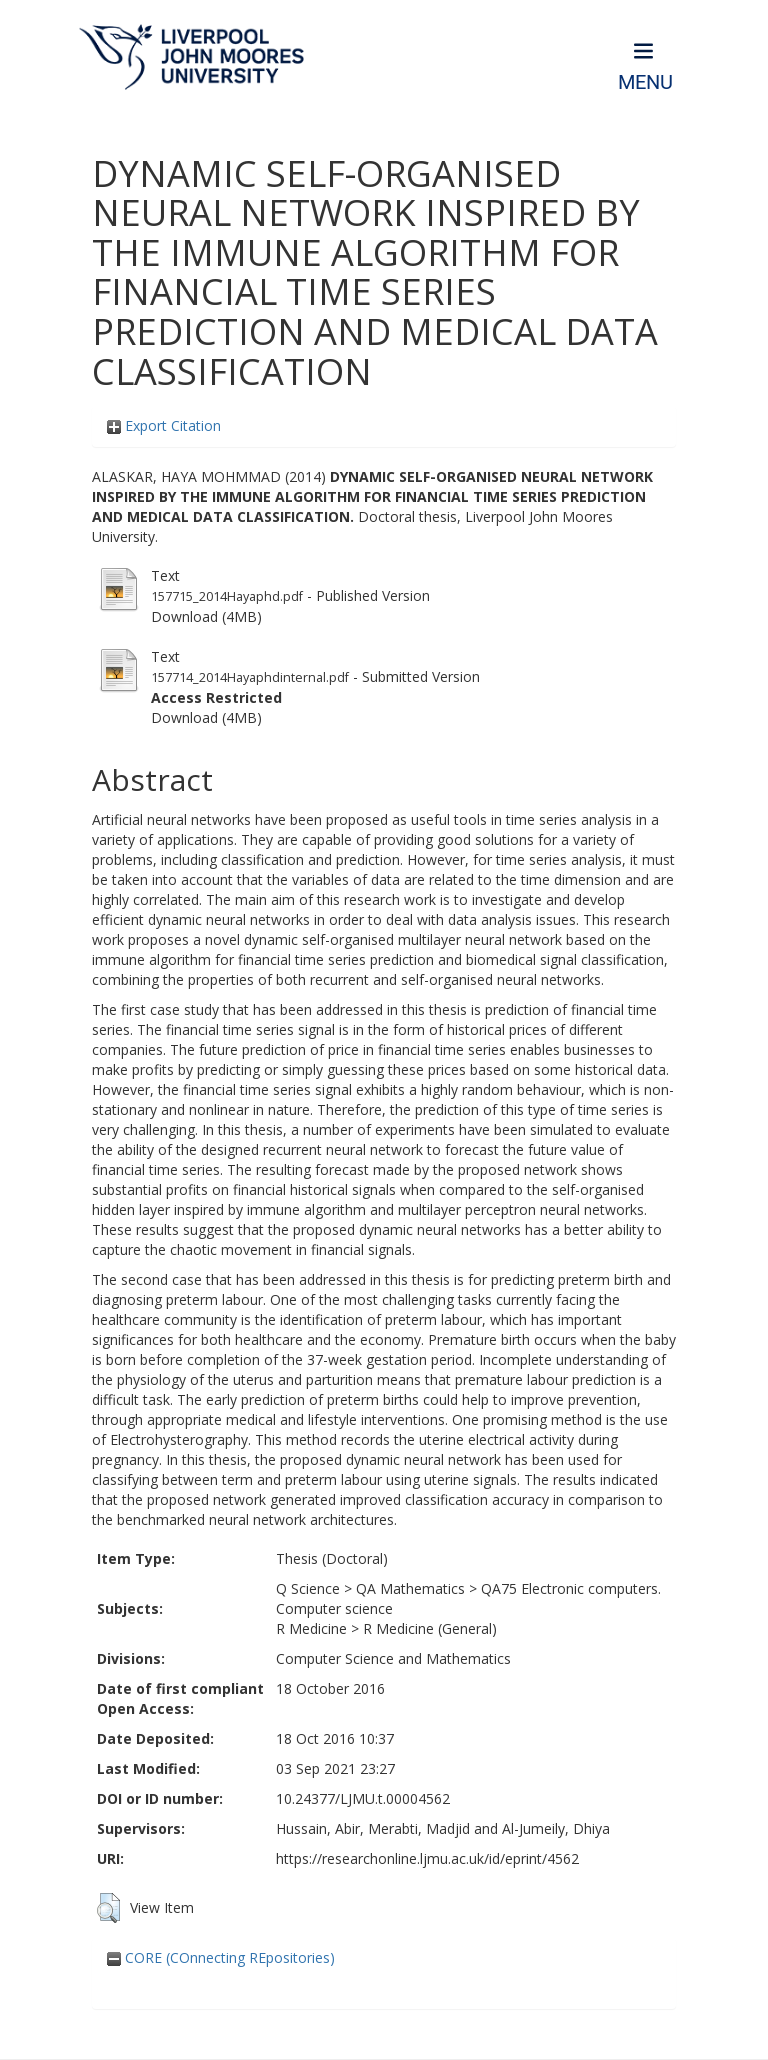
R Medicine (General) (430, 1628)
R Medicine (311, 1628)
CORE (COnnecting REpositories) (221, 1957)
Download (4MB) (206, 616)
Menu (645, 82)
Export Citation (164, 425)
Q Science (308, 1588)
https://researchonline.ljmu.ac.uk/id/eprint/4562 (427, 1858)
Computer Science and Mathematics (393, 1658)
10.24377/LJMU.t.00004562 (363, 1798)
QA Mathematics (410, 1588)
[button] (108, 1908)
